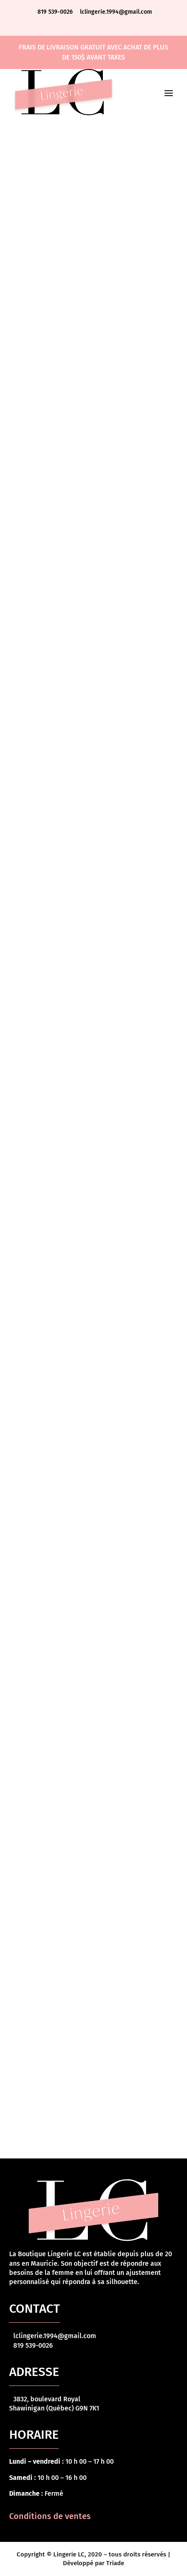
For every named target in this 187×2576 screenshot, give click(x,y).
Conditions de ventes (50, 2516)
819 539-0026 (56, 11)
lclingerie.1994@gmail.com (116, 11)
